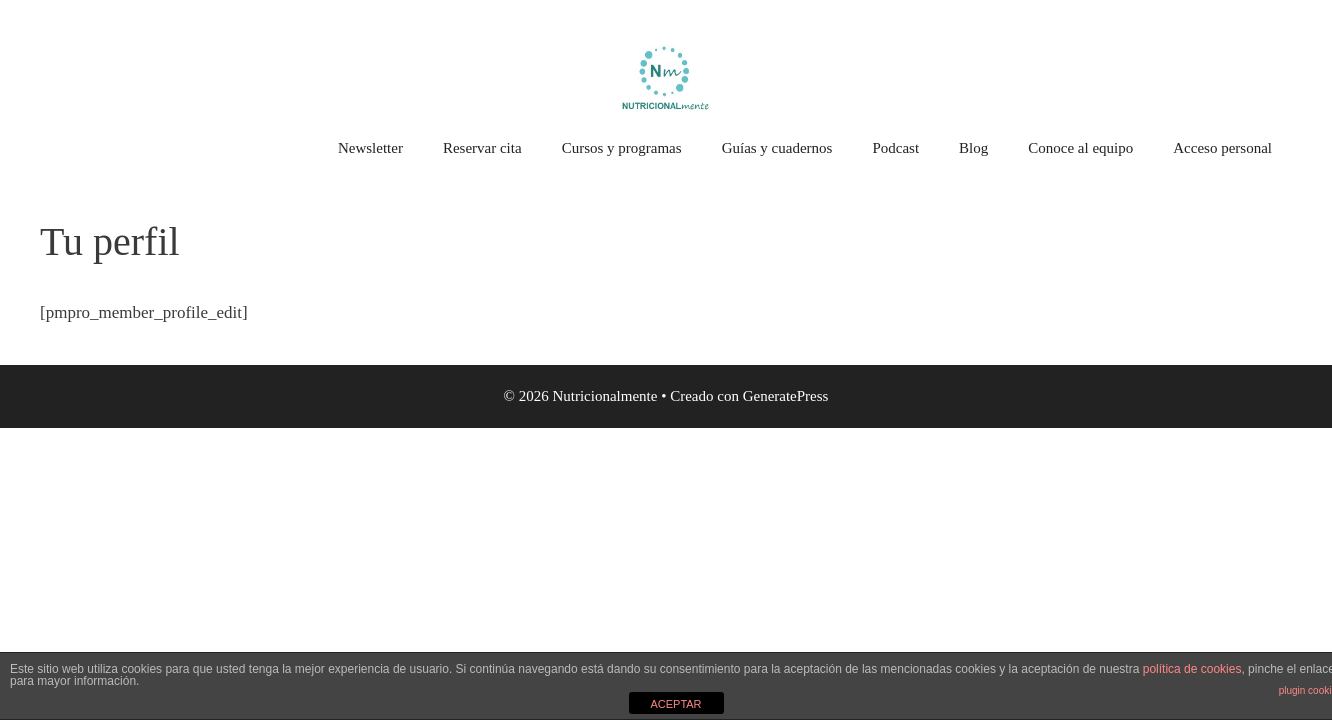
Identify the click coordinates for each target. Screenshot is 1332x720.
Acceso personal (1222, 148)
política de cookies (1192, 669)
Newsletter (370, 148)
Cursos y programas (622, 148)
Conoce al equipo (1080, 148)
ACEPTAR (675, 704)
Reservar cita (482, 148)
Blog (973, 148)
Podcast (895, 148)
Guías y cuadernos (777, 148)
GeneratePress (786, 396)
